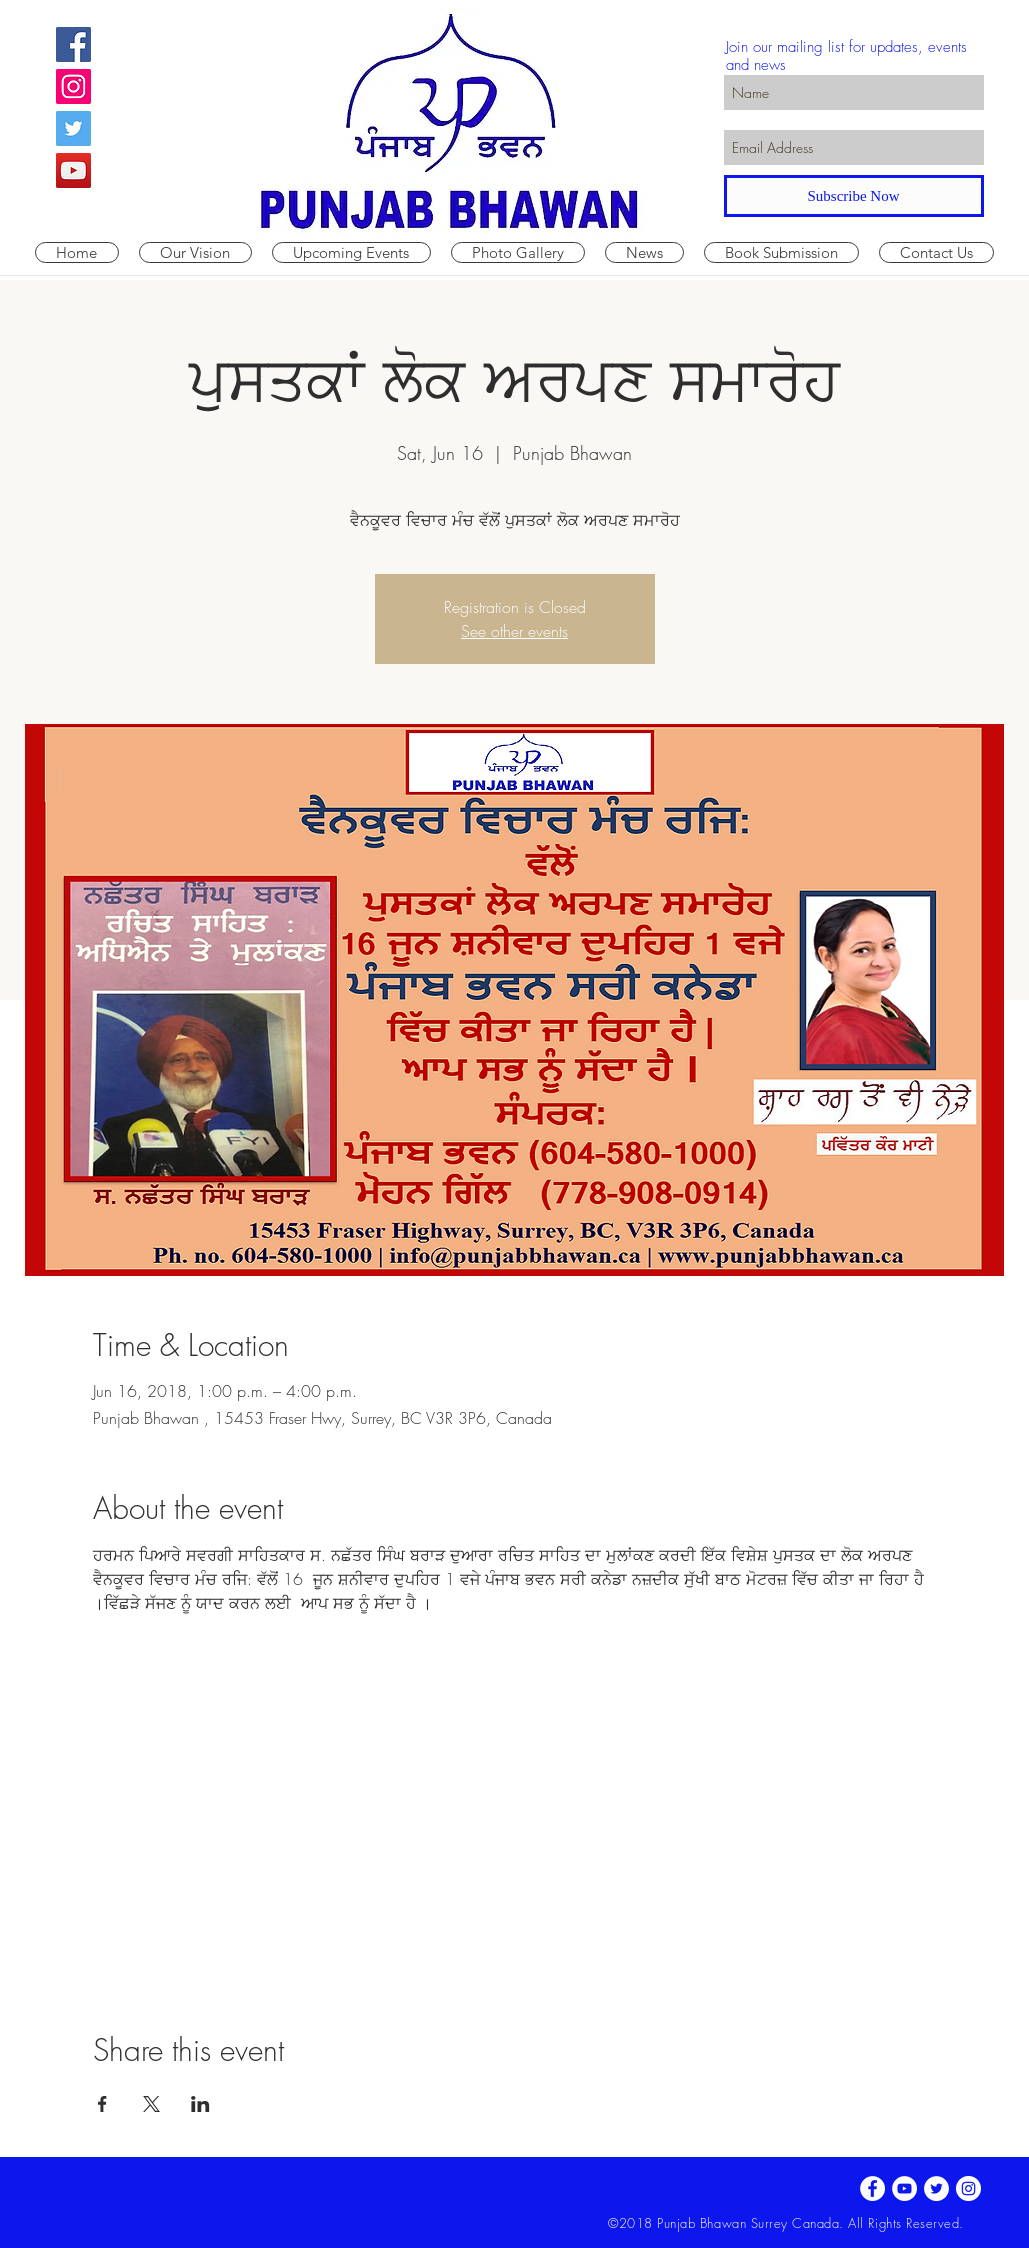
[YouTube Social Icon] (73, 170)
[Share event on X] (151, 2104)
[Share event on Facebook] (102, 2104)
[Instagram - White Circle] (968, 2188)
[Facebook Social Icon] (73, 44)
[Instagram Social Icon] (73, 86)
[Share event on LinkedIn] (200, 2104)
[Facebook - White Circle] (872, 2188)
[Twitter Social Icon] (73, 128)
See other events (514, 631)
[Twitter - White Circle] (936, 2188)
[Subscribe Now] (854, 196)
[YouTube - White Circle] (904, 2188)
